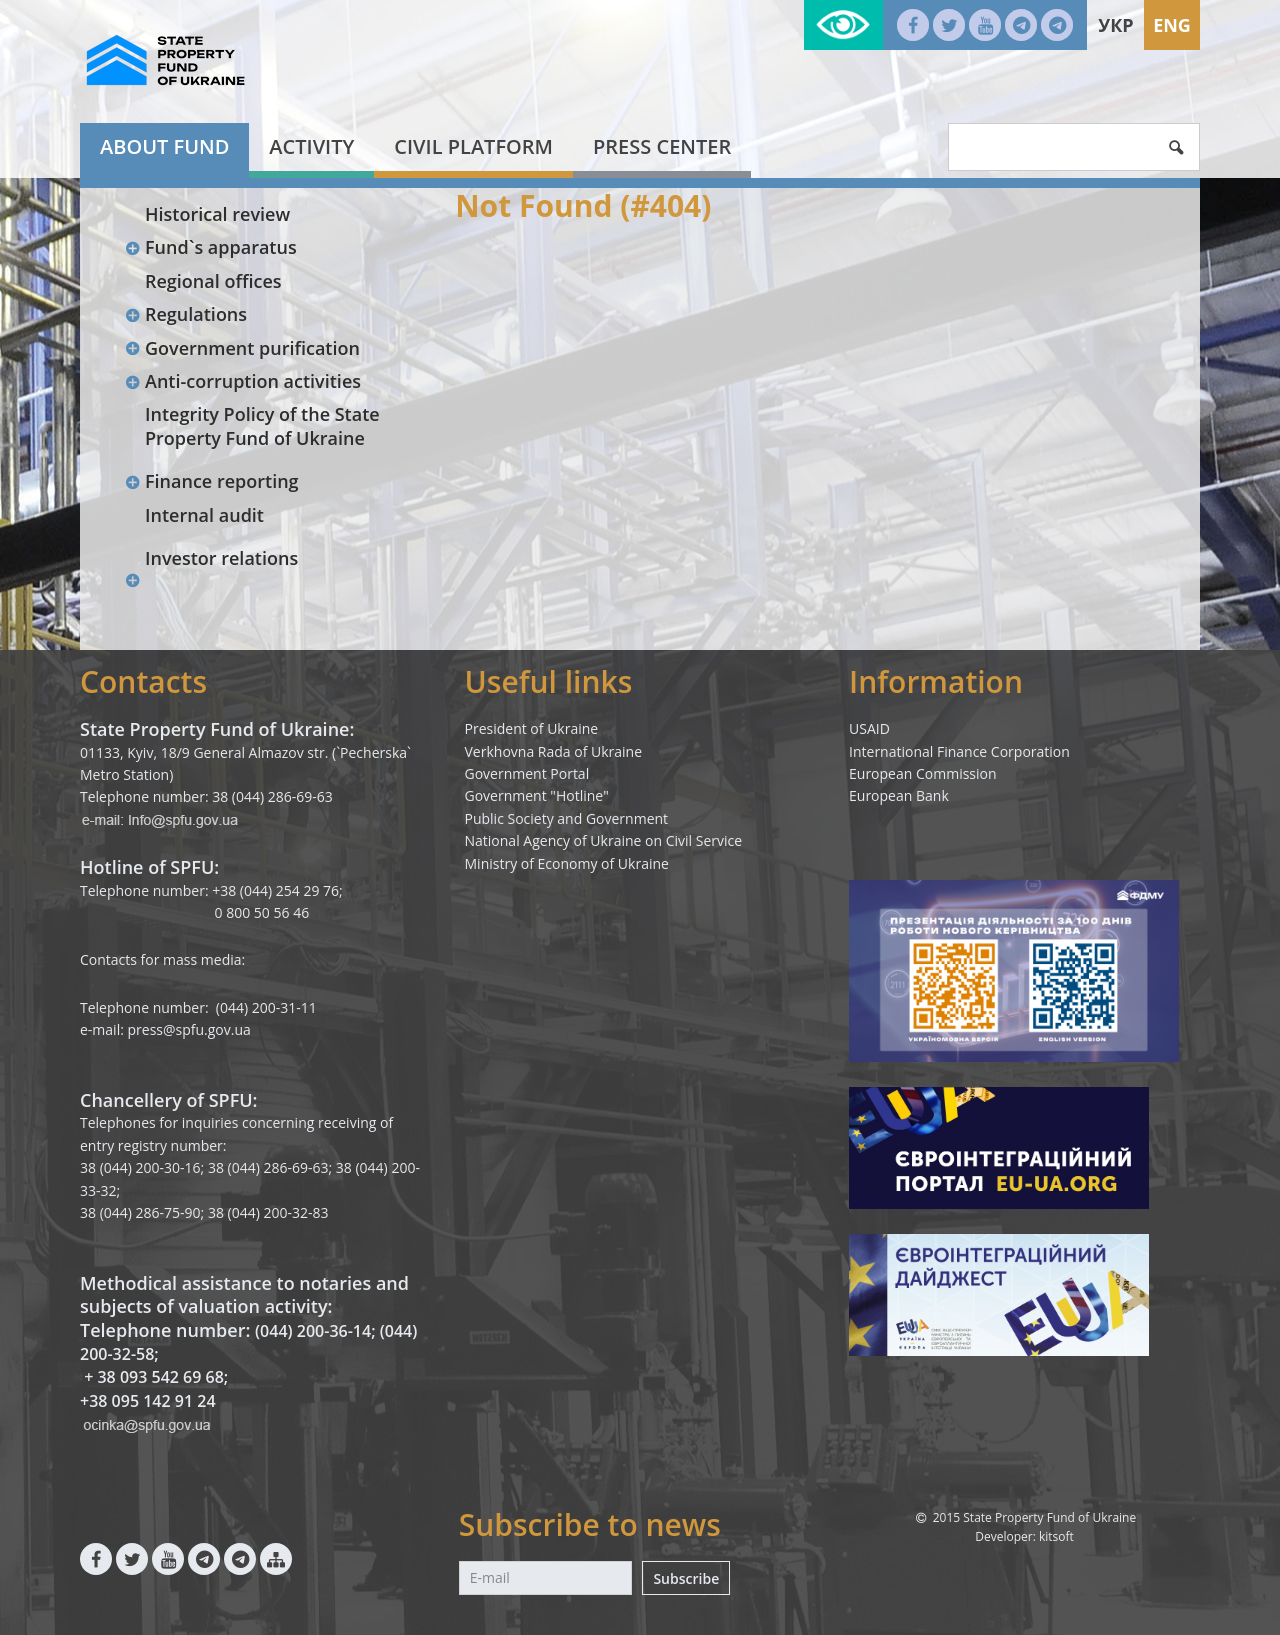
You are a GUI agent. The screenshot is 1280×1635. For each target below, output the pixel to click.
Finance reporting (211, 481)
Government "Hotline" (537, 795)
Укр (1115, 25)
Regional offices (213, 281)
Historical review (217, 214)
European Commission (923, 773)
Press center (662, 146)
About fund (164, 146)
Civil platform (473, 146)
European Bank (899, 795)
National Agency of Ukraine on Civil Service (604, 840)
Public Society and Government (567, 818)
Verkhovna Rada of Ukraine (554, 751)
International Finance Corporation (959, 751)
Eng (1172, 25)
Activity (311, 146)
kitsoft (1056, 1536)
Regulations (185, 314)
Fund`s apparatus (210, 247)
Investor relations (221, 558)
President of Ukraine (532, 728)
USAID (869, 728)
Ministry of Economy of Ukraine (567, 863)
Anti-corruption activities (242, 381)
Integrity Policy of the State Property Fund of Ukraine (262, 425)
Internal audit (204, 515)
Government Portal (527, 773)
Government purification (242, 348)
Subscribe (686, 1578)
